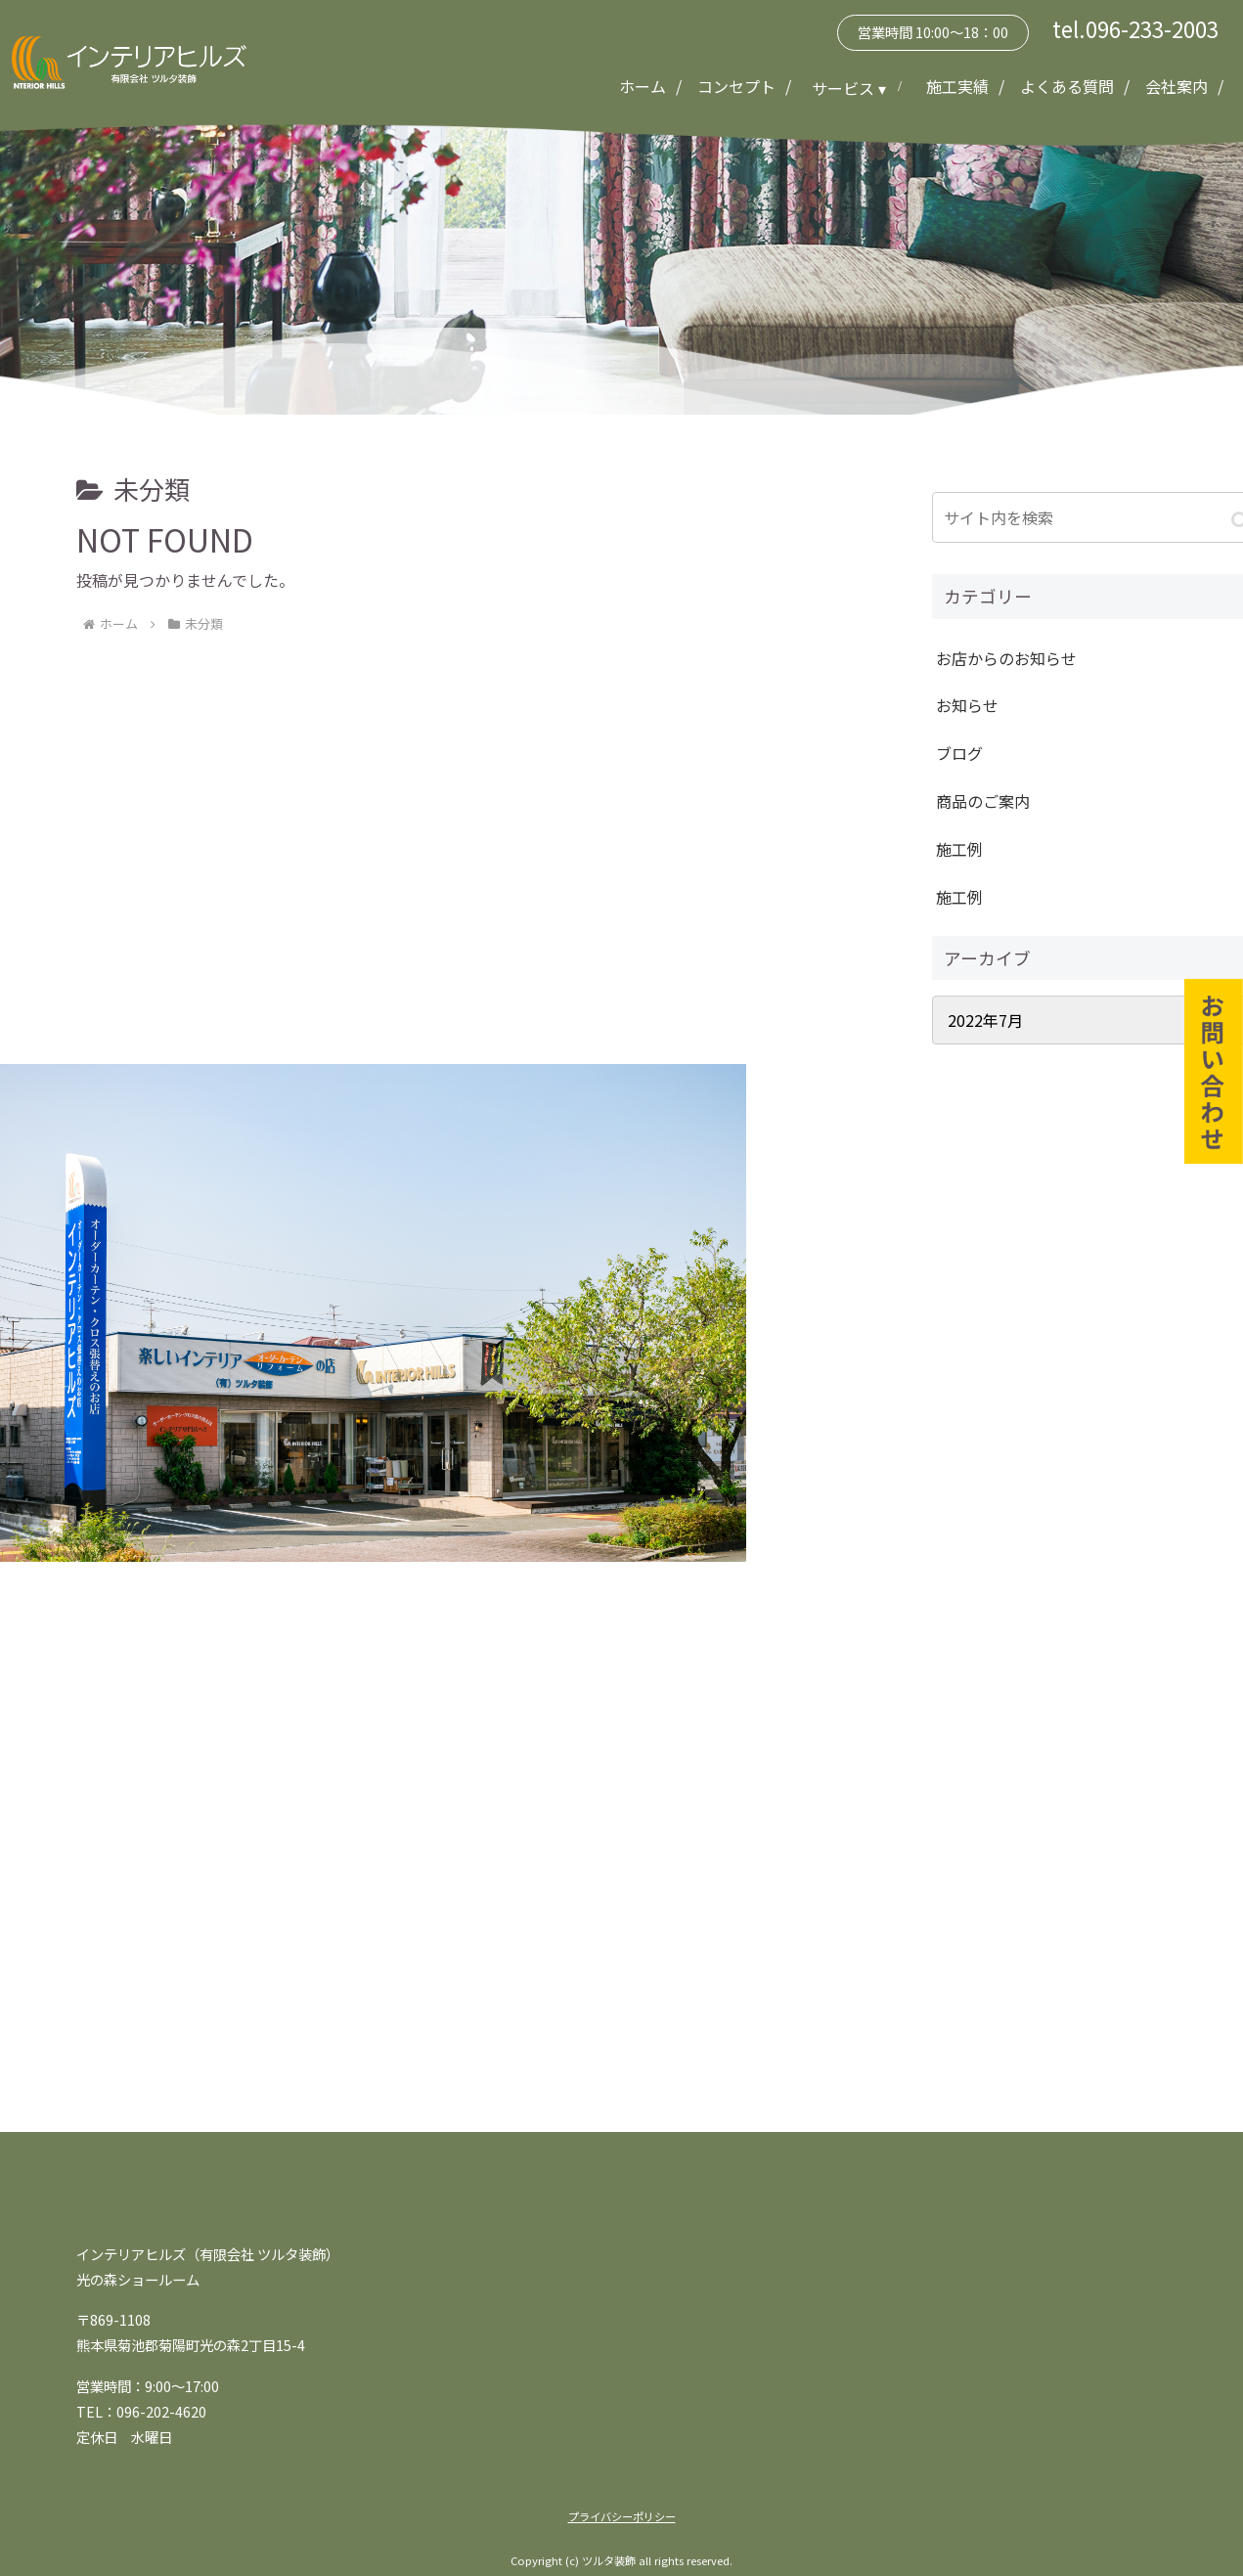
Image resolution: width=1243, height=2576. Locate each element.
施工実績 (957, 86)
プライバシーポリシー (622, 2516)
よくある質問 (1067, 86)
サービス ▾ (851, 88)
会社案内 (1176, 86)
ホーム (642, 86)
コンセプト (736, 86)
